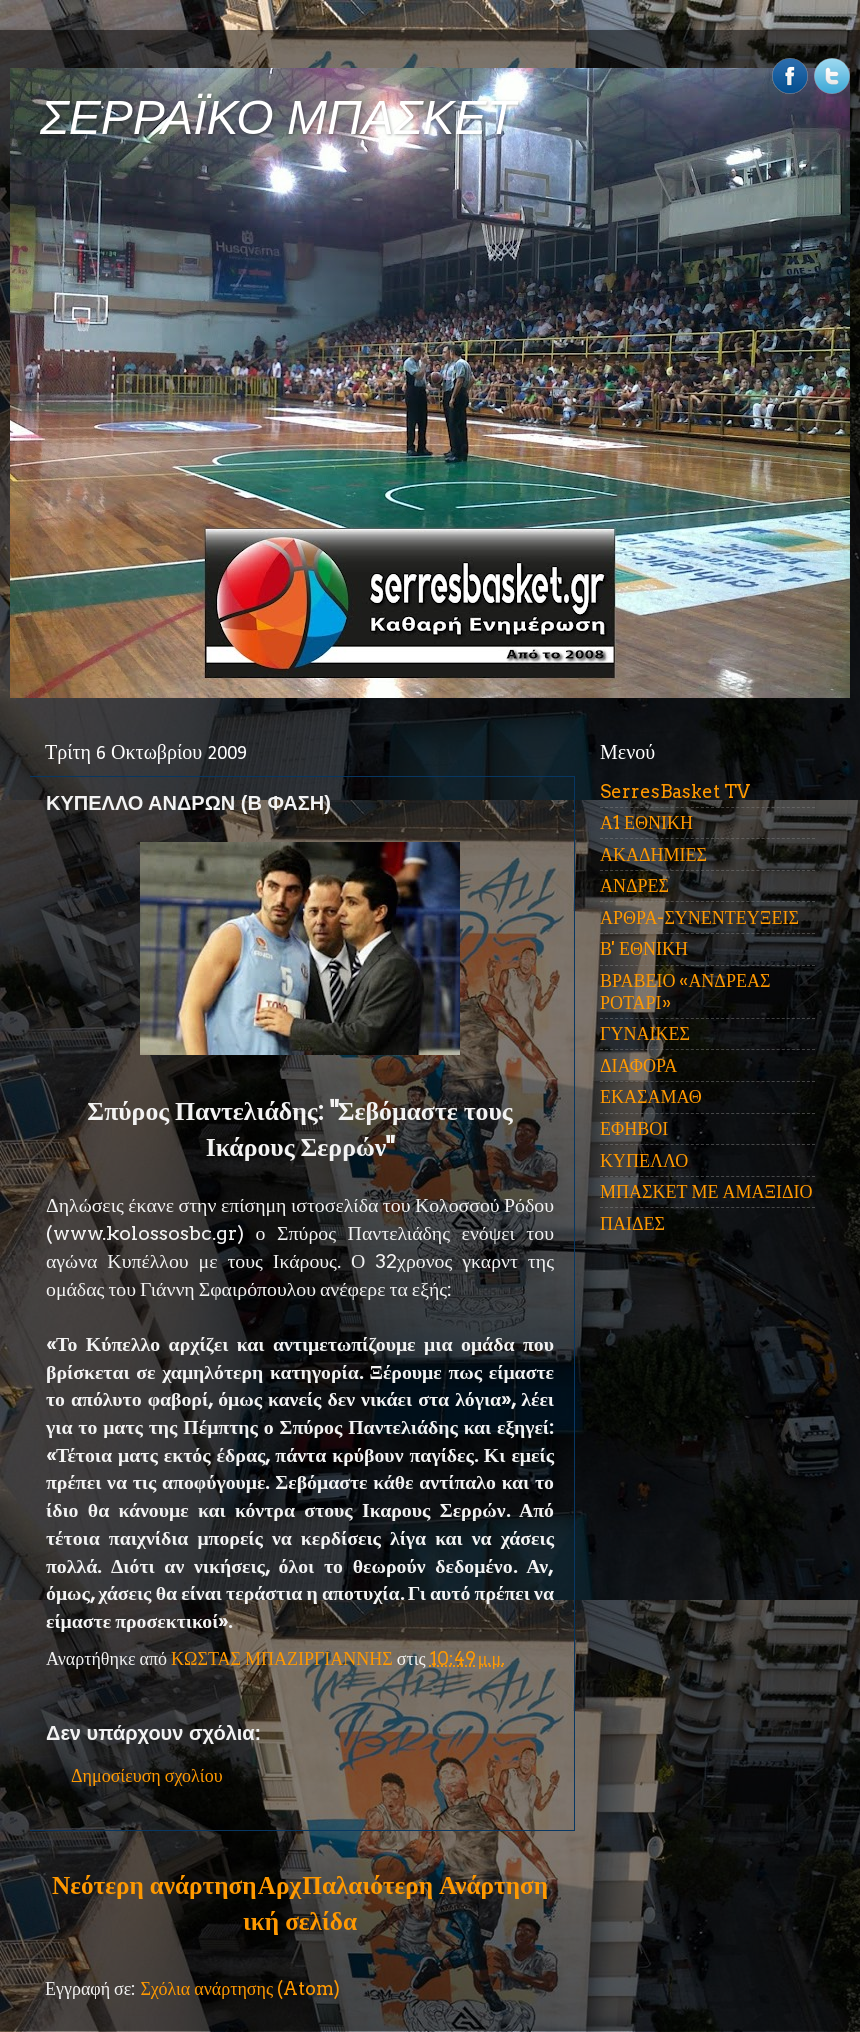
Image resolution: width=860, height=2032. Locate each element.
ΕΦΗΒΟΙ (634, 1128)
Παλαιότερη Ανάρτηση (425, 1885)
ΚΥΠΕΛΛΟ (644, 1160)
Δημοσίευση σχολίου (147, 1775)
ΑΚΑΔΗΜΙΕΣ (653, 854)
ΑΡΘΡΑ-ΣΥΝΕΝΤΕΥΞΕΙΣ (699, 917)
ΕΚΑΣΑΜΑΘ (651, 1096)
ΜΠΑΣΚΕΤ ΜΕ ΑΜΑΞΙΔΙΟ (706, 1191)
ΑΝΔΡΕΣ (634, 885)
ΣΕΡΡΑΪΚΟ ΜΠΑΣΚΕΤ (278, 117)
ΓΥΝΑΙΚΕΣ (645, 1033)
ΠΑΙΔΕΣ (632, 1223)
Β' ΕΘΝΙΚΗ (644, 948)
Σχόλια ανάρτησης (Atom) (240, 1988)
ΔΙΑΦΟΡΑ (638, 1065)
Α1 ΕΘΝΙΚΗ (646, 822)
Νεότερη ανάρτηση (154, 1885)
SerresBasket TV (675, 791)
